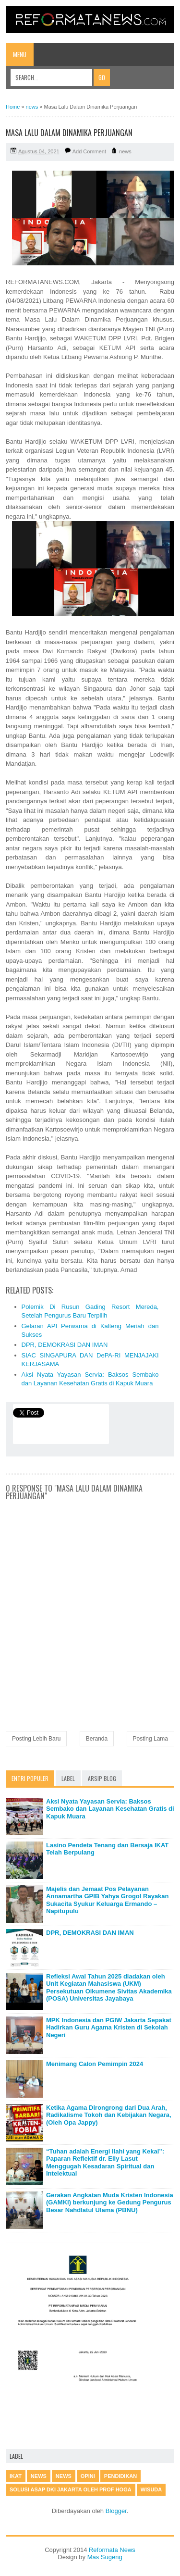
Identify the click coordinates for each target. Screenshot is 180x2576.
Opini (88, 2476)
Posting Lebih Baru (36, 1738)
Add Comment (89, 151)
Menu (19, 54)
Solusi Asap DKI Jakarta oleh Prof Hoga (71, 2489)
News (64, 2476)
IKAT (16, 2476)
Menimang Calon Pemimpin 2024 (94, 2063)
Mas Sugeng (104, 2557)
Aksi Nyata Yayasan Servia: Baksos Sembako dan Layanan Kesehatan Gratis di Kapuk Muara (110, 1809)
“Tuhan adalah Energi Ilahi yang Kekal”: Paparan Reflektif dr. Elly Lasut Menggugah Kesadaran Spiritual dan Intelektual (105, 2163)
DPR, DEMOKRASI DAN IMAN (65, 1344)
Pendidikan (120, 2476)
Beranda (97, 1738)
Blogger (116, 2510)
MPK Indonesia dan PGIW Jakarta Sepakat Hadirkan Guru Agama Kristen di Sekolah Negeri (108, 2027)
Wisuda (151, 2489)
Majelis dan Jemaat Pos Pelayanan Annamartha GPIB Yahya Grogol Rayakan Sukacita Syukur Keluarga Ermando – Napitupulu (107, 1900)
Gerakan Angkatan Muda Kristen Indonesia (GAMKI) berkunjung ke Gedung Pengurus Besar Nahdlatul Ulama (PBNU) (109, 2202)
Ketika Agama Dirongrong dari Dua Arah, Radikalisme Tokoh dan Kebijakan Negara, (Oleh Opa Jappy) (108, 2115)
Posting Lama (150, 1738)
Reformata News (112, 2549)
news (125, 151)
